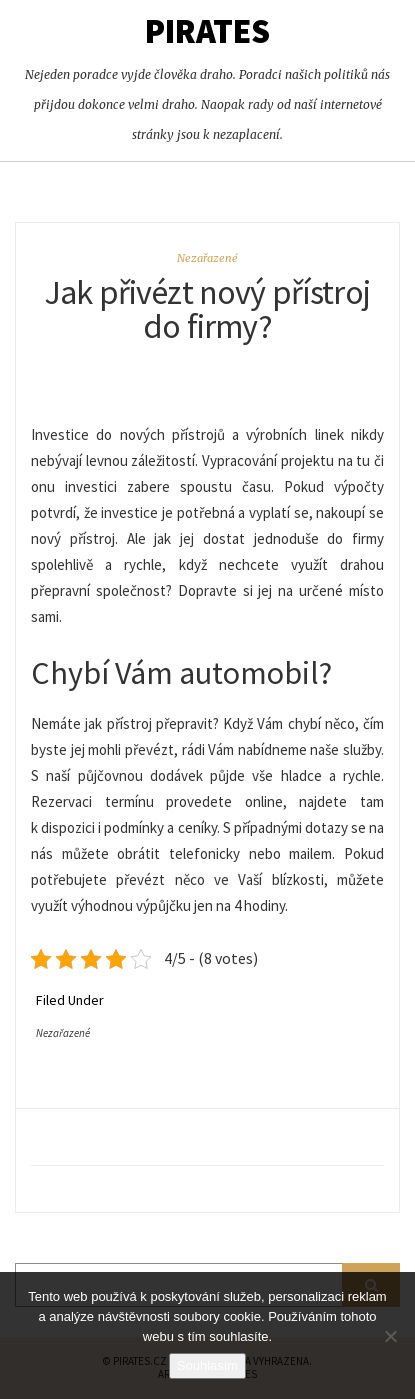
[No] (390, 1336)
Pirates (207, 31)
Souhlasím (207, 1365)
